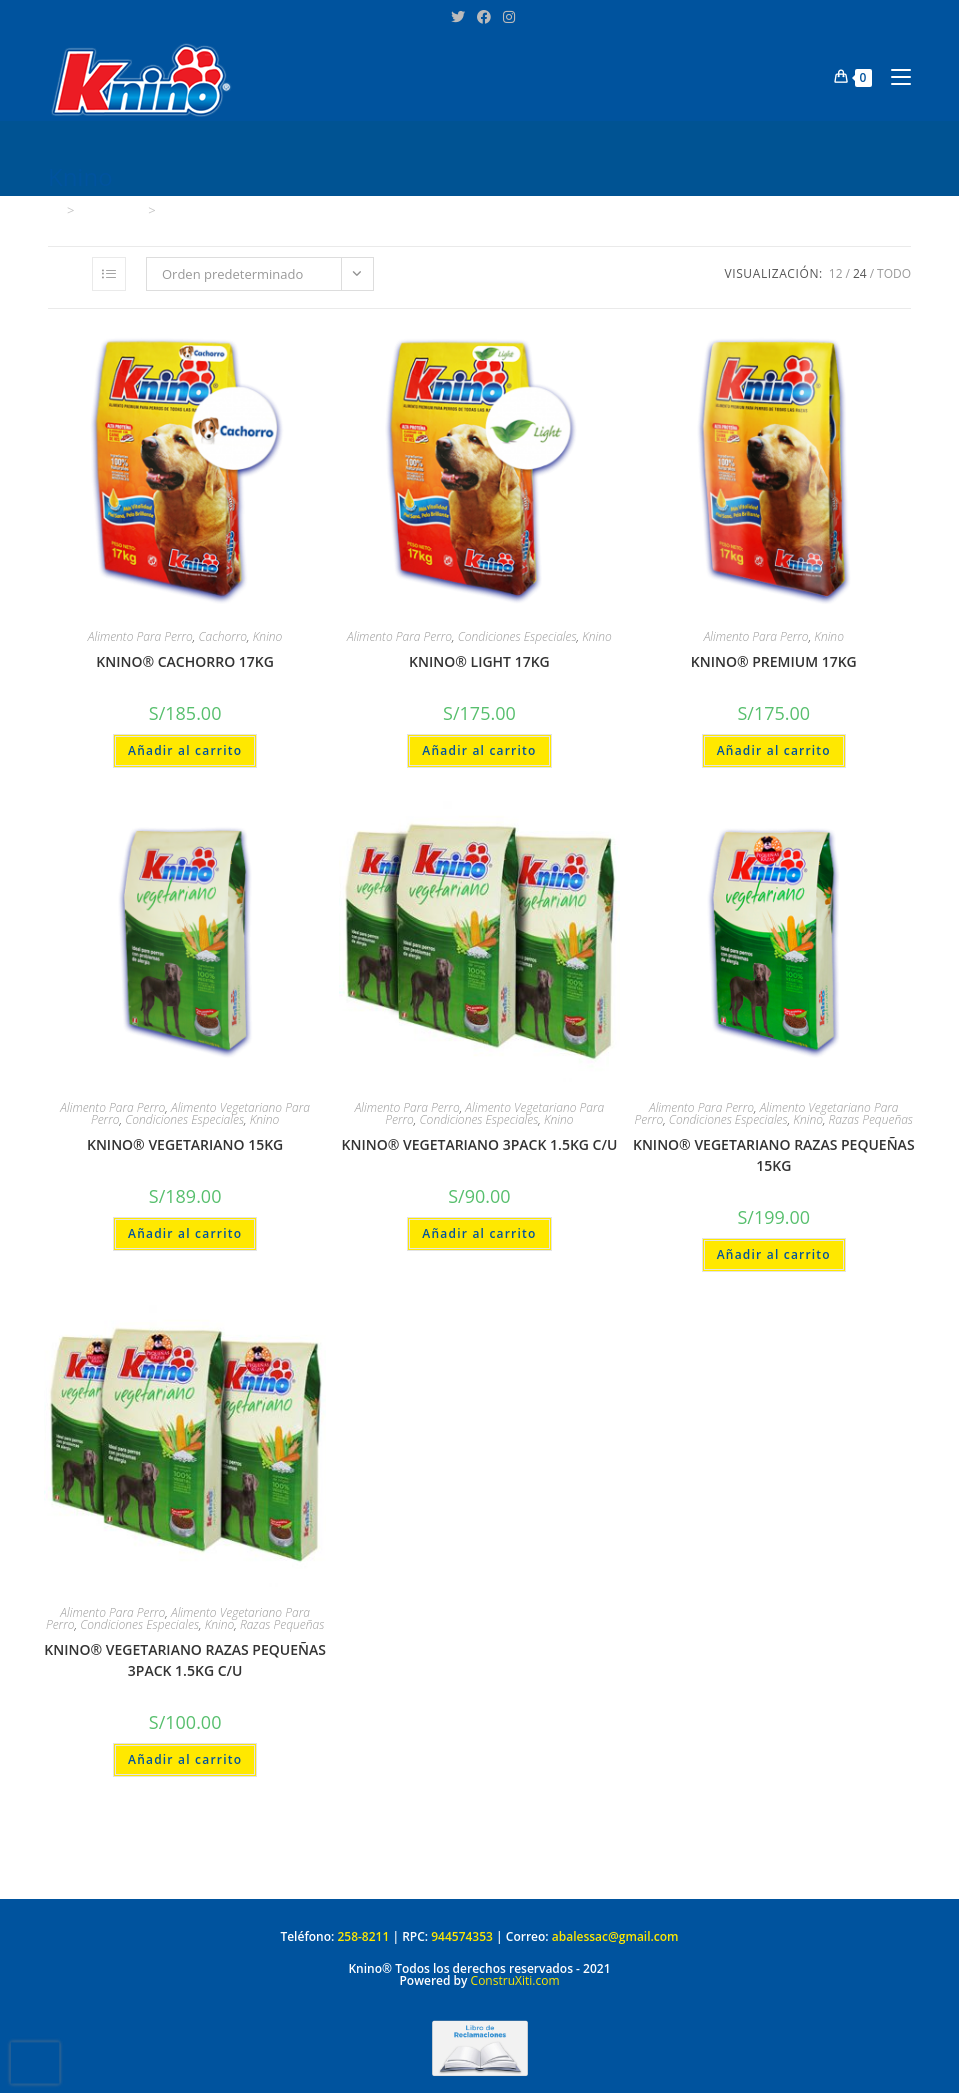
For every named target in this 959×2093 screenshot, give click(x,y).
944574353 (462, 1936)
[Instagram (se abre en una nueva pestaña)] (506, 17)
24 (860, 273)
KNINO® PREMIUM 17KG (774, 661)
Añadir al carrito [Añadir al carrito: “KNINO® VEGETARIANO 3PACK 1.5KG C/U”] (479, 1233)
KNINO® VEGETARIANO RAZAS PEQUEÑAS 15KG (774, 1155)
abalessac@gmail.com (615, 1936)
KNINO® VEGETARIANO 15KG (185, 1144)
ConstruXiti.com (515, 1980)
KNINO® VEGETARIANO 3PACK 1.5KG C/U (480, 1144)
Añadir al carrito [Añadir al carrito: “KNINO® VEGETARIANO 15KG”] (185, 1233)
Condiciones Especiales (517, 636)
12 (836, 273)
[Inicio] (54, 210)
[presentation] (35, 2063)
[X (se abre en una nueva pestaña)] (458, 17)
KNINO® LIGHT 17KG (479, 661)
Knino (179, 210)
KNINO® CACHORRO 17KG (185, 661)
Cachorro (223, 636)
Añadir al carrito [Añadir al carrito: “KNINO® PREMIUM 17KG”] (774, 750)
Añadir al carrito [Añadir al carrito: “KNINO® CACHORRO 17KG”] (185, 750)
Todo (894, 273)
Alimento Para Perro (140, 636)
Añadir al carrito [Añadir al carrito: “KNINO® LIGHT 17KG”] (479, 750)
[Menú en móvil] (893, 77)
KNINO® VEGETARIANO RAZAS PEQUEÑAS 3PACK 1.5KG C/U (185, 1660)
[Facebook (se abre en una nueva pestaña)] (484, 17)
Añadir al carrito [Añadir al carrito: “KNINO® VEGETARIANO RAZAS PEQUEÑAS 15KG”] (774, 1254)
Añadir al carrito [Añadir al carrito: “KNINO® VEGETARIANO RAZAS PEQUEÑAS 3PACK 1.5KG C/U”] (185, 1759)
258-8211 (363, 1936)
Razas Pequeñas (871, 1119)
